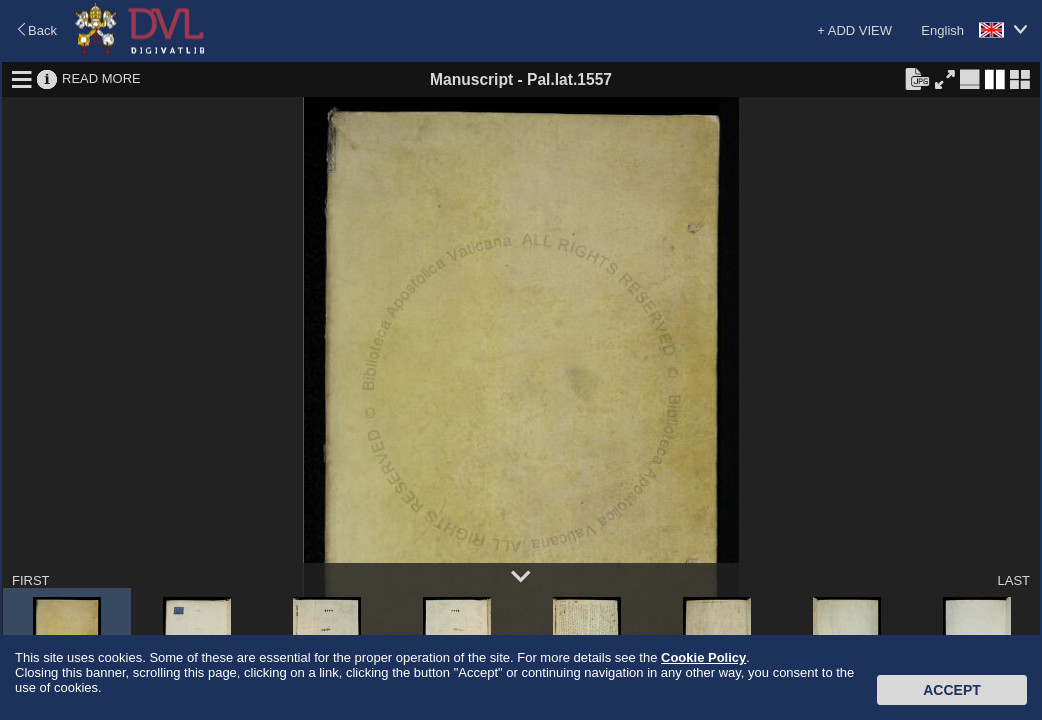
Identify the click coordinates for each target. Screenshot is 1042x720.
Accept (952, 690)
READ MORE (101, 78)
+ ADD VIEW (854, 30)
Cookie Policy (703, 657)
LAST (1013, 580)
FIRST (31, 580)
